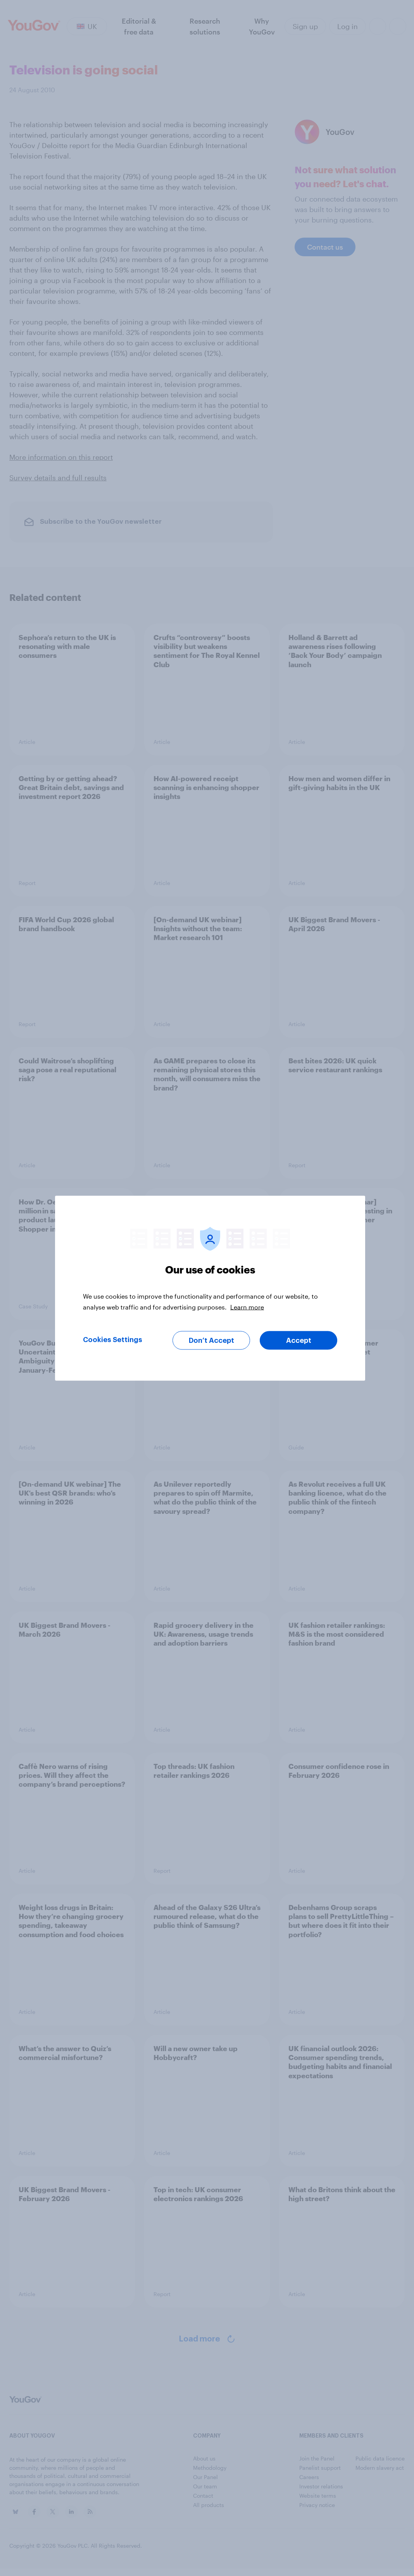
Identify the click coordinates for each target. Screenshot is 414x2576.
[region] (210, 1288)
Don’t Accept (211, 1340)
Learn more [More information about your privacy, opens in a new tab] (247, 1306)
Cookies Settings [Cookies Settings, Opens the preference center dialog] (112, 1339)
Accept (298, 1340)
